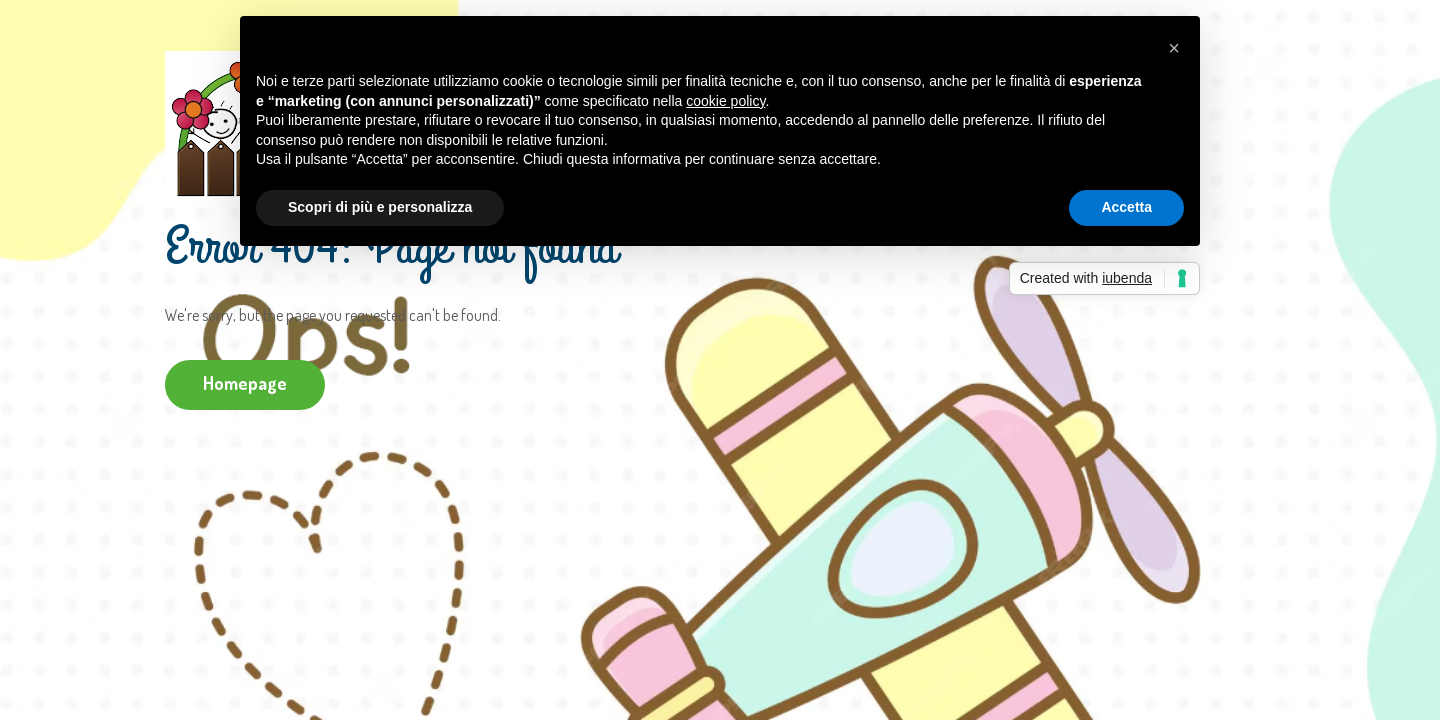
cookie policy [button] (725, 101)
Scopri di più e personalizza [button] (380, 207)
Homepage (245, 383)
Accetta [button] (1126, 207)
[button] (1174, 48)
